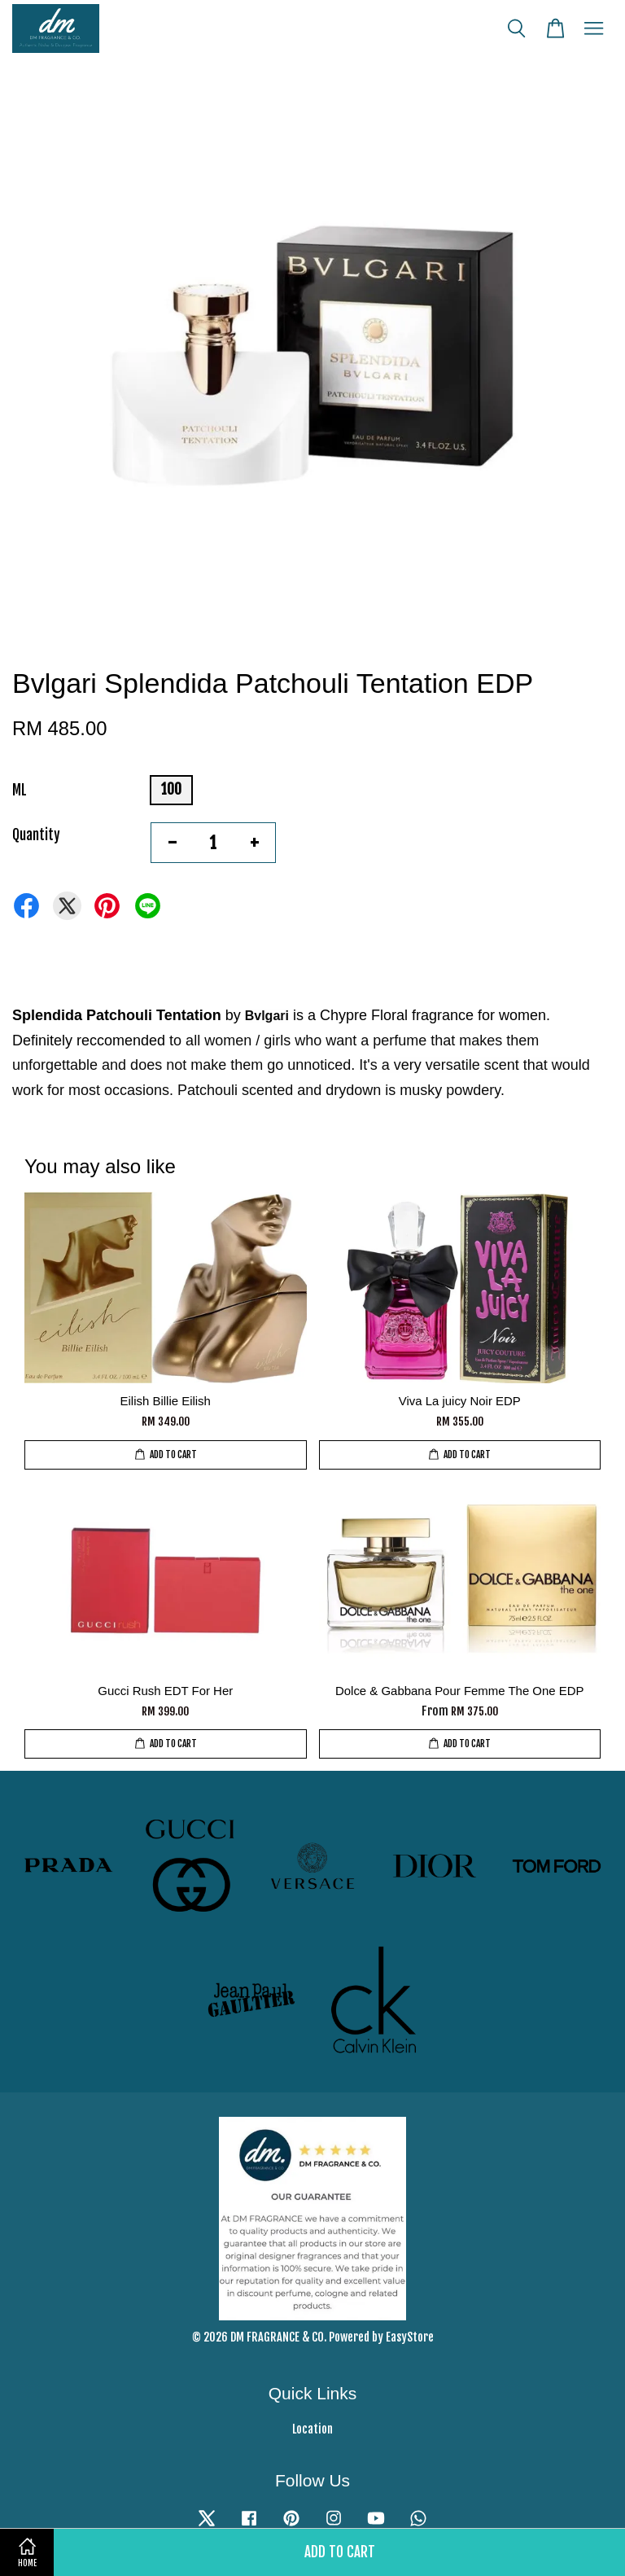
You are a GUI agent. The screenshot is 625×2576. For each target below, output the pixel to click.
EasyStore (410, 2337)
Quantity (36, 834)
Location (312, 2429)
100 (171, 789)
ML (19, 790)
